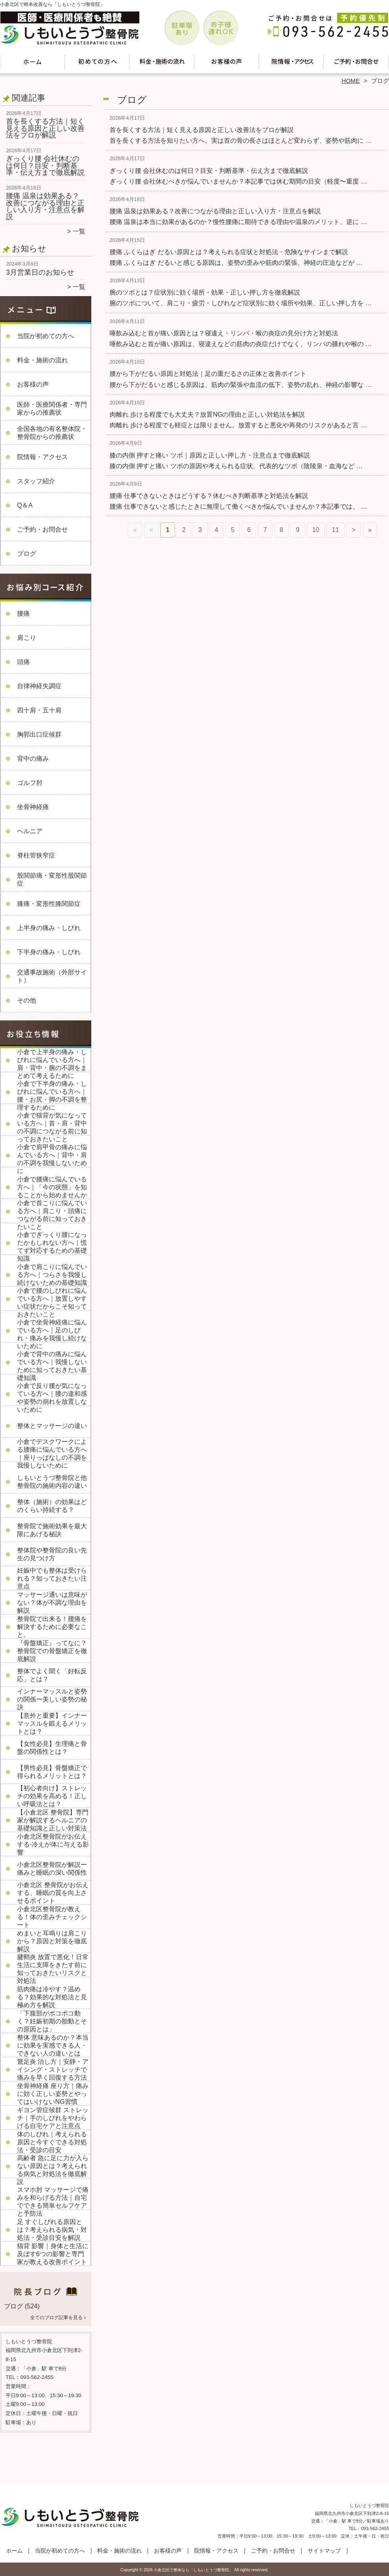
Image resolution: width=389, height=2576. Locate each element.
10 (315, 529)
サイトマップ (324, 2551)
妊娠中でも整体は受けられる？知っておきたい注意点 (52, 1578)
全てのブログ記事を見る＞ (58, 2317)
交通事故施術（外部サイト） (52, 976)
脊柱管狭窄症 (36, 855)
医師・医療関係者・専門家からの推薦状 (52, 408)
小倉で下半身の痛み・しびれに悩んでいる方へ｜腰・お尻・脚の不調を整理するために (52, 1095)
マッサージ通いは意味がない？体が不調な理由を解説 (52, 1602)
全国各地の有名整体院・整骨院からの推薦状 (52, 432)
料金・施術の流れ (162, 61)
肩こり (26, 637)
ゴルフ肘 (29, 782)
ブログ (26, 553)
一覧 (79, 231)
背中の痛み (33, 758)
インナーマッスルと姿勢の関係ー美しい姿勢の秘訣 (52, 1699)
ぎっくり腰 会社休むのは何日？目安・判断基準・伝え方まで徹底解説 (45, 165)
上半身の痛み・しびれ (49, 927)
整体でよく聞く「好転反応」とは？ (52, 1675)
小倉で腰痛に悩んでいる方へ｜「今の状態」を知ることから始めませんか (52, 1187)
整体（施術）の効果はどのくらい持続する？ (52, 1506)
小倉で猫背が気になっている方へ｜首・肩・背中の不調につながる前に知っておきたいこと (52, 1127)
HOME (351, 80)
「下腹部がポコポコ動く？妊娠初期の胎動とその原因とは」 (52, 2021)
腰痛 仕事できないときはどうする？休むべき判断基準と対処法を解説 (209, 495)
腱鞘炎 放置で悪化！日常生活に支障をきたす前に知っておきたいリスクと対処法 (53, 1969)
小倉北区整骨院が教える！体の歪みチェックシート (52, 1917)
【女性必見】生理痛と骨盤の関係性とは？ (52, 1747)
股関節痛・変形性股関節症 (52, 879)
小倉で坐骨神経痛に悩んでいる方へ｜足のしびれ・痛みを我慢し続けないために (52, 1334)
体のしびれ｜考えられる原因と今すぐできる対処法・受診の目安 (52, 2142)
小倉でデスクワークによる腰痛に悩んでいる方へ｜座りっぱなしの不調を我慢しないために (52, 1453)
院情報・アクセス (291, 61)
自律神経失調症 (39, 686)
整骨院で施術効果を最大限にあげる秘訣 (52, 1530)
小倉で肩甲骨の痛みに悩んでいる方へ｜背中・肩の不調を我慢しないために (52, 1159)
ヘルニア (29, 831)
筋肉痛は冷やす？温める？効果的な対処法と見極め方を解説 (52, 1997)
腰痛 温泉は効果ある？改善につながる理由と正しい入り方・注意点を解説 (45, 206)
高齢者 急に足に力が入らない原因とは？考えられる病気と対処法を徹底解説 (53, 2170)
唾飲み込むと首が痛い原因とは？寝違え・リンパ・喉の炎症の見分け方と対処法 (224, 333)
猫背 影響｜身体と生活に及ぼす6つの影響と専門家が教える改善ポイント (53, 2254)
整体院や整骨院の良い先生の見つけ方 (52, 1554)
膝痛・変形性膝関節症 (49, 903)
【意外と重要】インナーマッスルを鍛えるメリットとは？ (52, 1723)
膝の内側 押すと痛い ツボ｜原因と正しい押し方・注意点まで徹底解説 (210, 455)
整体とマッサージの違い (52, 1425)
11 (335, 529)
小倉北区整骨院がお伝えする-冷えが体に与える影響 (53, 1844)
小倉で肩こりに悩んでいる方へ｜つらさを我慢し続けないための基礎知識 (52, 1274)
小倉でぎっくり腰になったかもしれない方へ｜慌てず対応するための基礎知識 (52, 1246)
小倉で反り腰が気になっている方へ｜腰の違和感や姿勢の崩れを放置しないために (52, 1397)
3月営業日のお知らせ (40, 272)
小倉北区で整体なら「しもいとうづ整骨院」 (193, 2570)
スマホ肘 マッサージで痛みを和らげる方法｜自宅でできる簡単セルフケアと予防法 (53, 2201)
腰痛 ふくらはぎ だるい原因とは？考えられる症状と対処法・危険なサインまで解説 (229, 252)
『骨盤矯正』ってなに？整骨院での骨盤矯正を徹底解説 (52, 1651)
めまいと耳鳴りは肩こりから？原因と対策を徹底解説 (52, 1941)
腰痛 (23, 613)
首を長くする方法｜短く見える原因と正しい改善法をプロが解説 (45, 128)
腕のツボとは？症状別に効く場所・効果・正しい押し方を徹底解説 (205, 292)
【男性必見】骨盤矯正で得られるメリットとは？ (52, 1772)
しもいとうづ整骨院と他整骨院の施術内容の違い (52, 1481)
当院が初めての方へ (97, 61)
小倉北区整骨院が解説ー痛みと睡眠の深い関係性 (52, 1868)
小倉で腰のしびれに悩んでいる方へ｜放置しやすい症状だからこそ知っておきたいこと (52, 1302)
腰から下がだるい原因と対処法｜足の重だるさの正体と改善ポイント (208, 373)
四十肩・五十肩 (39, 710)
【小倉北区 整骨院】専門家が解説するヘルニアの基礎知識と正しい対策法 (53, 1820)
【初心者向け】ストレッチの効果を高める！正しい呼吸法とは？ (52, 1796)
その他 (26, 1000)
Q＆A (25, 505)
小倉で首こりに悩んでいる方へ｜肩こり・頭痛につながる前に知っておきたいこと (52, 1215)
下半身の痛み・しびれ (49, 952)
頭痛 (23, 661)
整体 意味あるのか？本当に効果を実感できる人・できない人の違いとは (53, 2045)
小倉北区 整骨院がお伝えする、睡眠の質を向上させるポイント (53, 1892)
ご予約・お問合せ (356, 61)
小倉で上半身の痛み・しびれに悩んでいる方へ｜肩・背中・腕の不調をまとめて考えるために (52, 1064)
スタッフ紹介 (36, 481)
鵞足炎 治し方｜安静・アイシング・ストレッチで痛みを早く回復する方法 (53, 2069)
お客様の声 (226, 61)
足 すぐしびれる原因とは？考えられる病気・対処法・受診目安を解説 (52, 2229)
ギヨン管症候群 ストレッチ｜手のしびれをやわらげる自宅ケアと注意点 (53, 2118)
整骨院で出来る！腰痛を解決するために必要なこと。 (52, 1626)
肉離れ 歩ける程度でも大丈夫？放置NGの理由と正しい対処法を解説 (207, 414)
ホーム (32, 61)
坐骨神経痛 (33, 807)
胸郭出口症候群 (39, 734)
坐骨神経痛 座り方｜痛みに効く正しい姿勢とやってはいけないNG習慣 (53, 2093)
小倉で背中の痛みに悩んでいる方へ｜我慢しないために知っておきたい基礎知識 (52, 1366)
